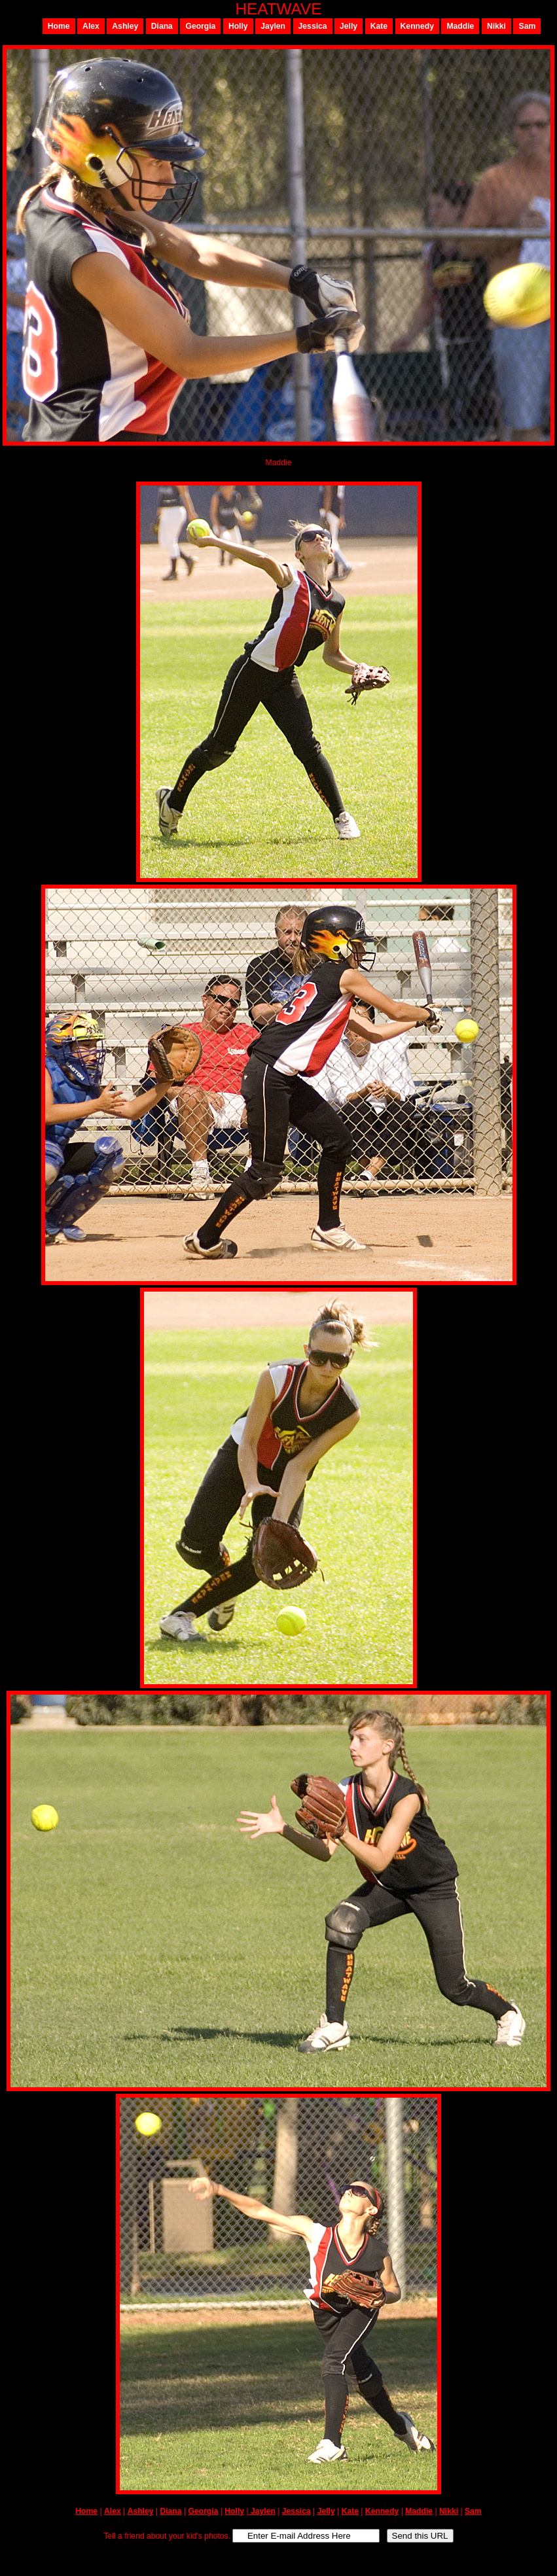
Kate (378, 26)
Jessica (312, 26)
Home (59, 26)
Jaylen (273, 26)
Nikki (496, 26)
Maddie (460, 26)
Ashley (125, 26)
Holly (238, 26)
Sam (527, 26)
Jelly (348, 26)
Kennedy (417, 26)
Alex (90, 26)
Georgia (200, 26)
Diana (162, 26)
